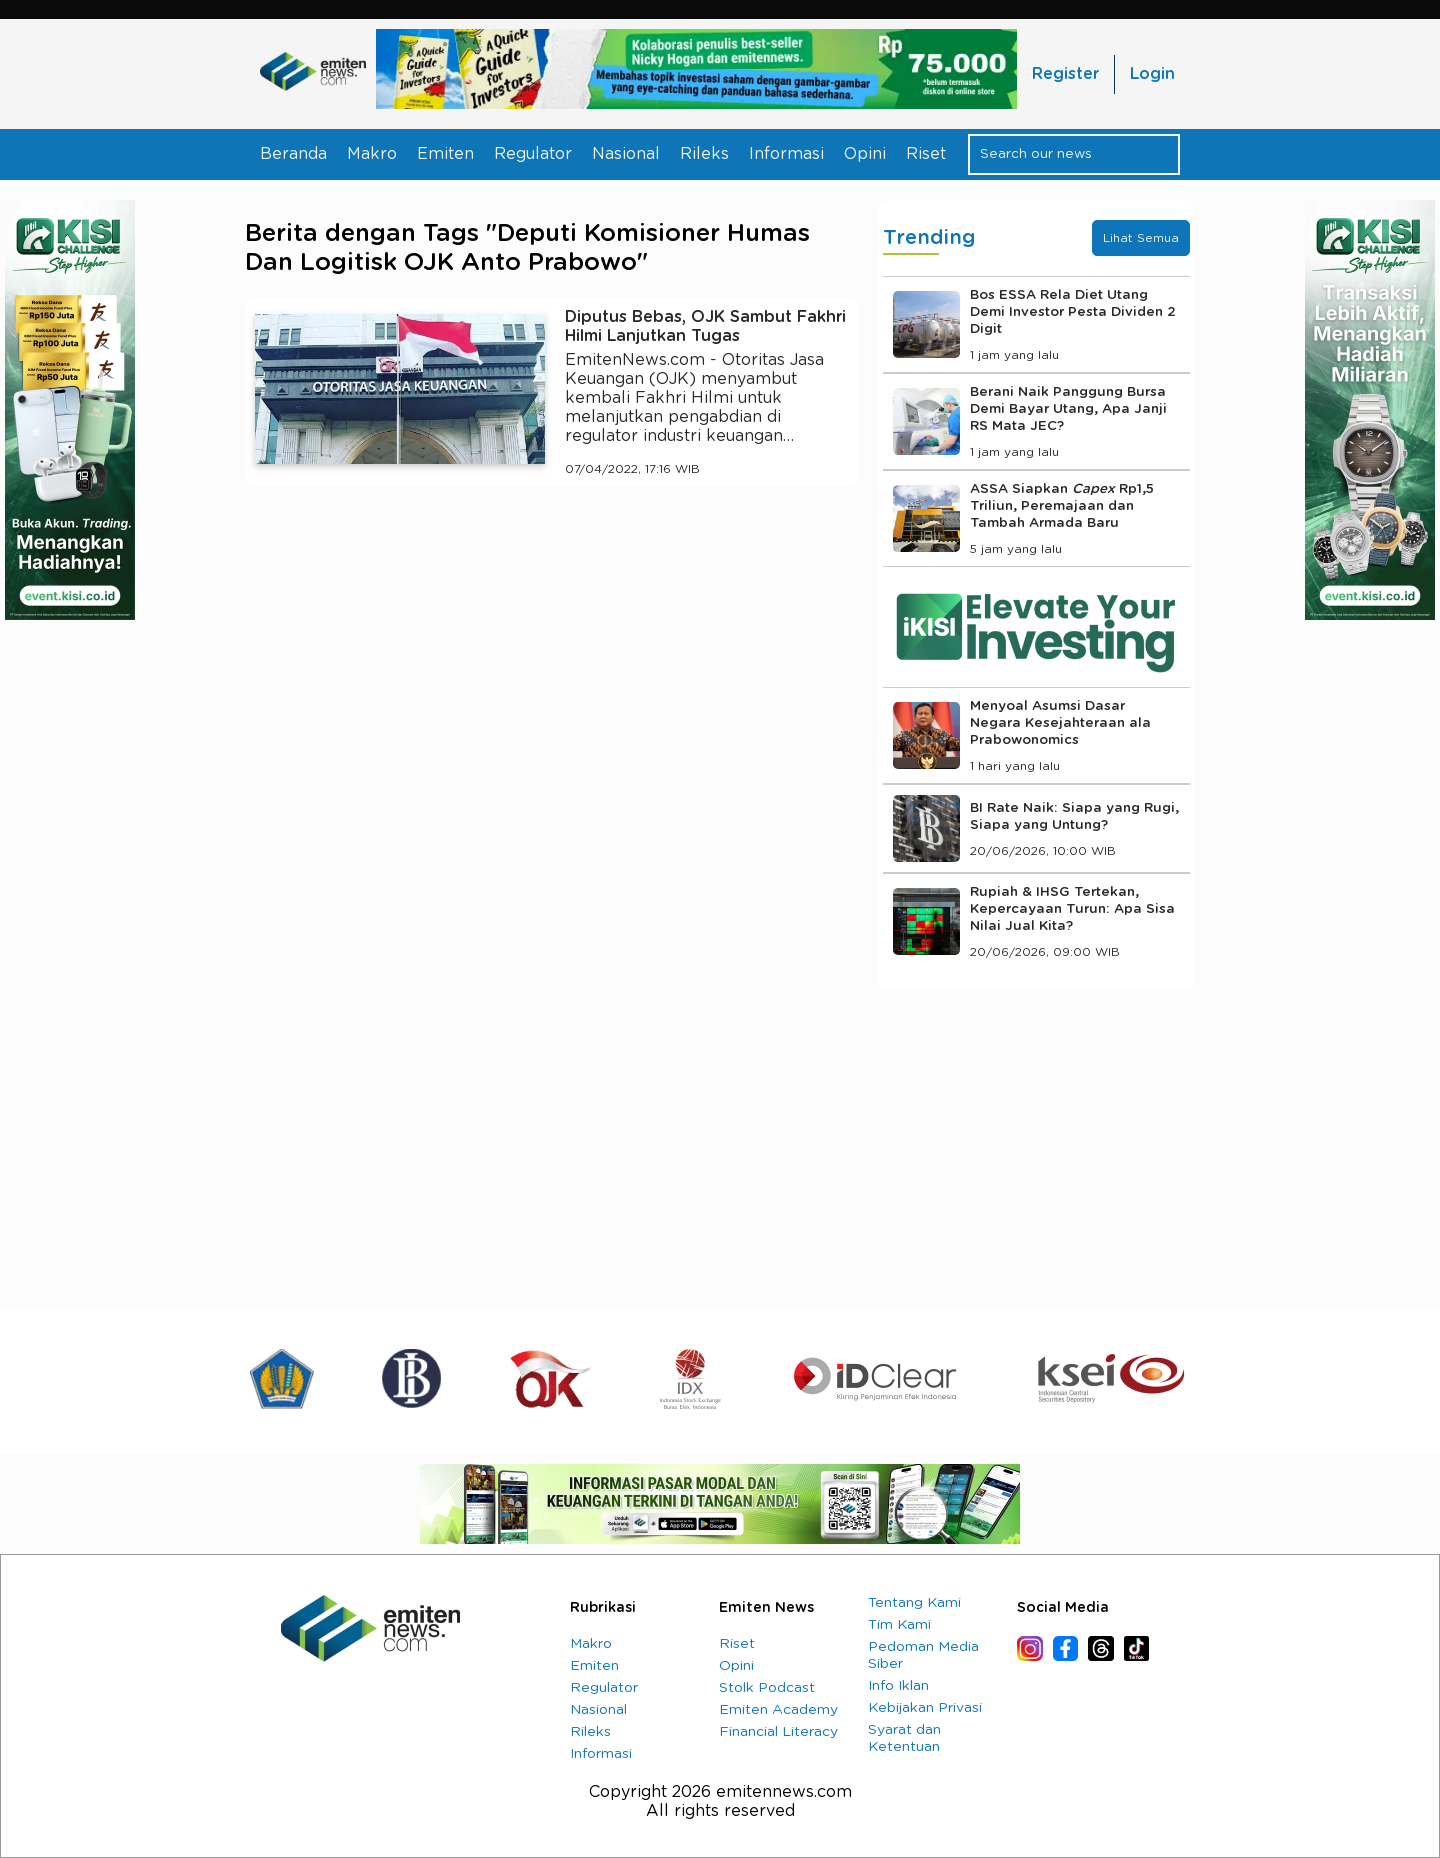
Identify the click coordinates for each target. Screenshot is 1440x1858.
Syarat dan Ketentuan (904, 1738)
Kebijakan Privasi (925, 1708)
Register (1065, 74)
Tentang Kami (914, 1603)
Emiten (445, 154)
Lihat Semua (1141, 238)
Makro (372, 154)
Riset (926, 154)
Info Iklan (898, 1686)
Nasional (626, 154)
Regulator (533, 154)
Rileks (704, 154)
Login (1152, 74)
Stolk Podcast (767, 1688)
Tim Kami (899, 1625)
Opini (865, 154)
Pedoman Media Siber (923, 1655)
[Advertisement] (551, 686)
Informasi (786, 154)
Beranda (293, 154)
